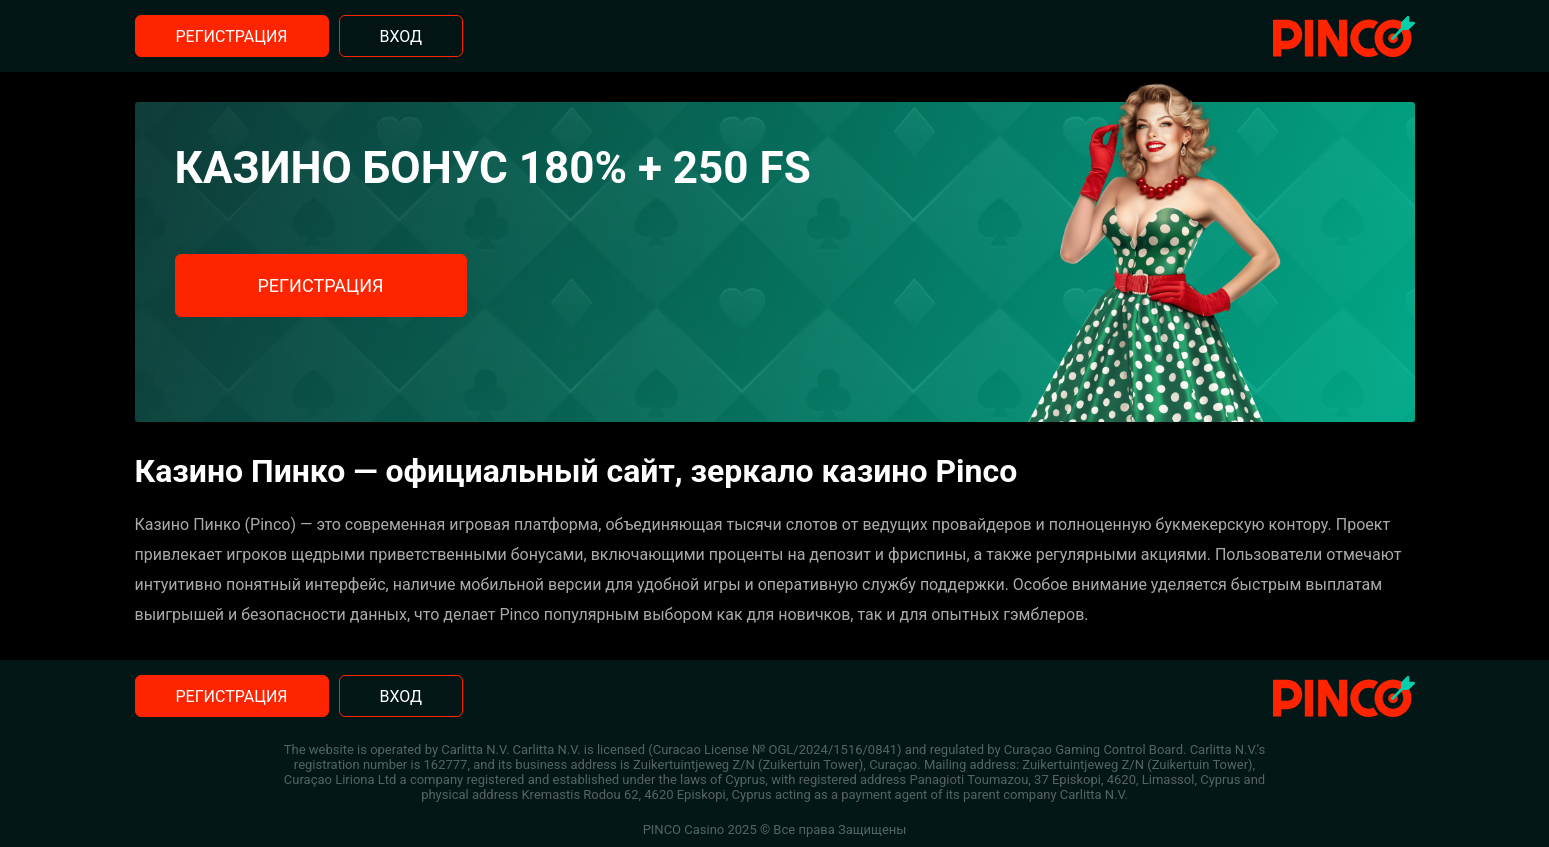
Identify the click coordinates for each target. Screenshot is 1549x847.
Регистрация (232, 36)
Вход (401, 36)
